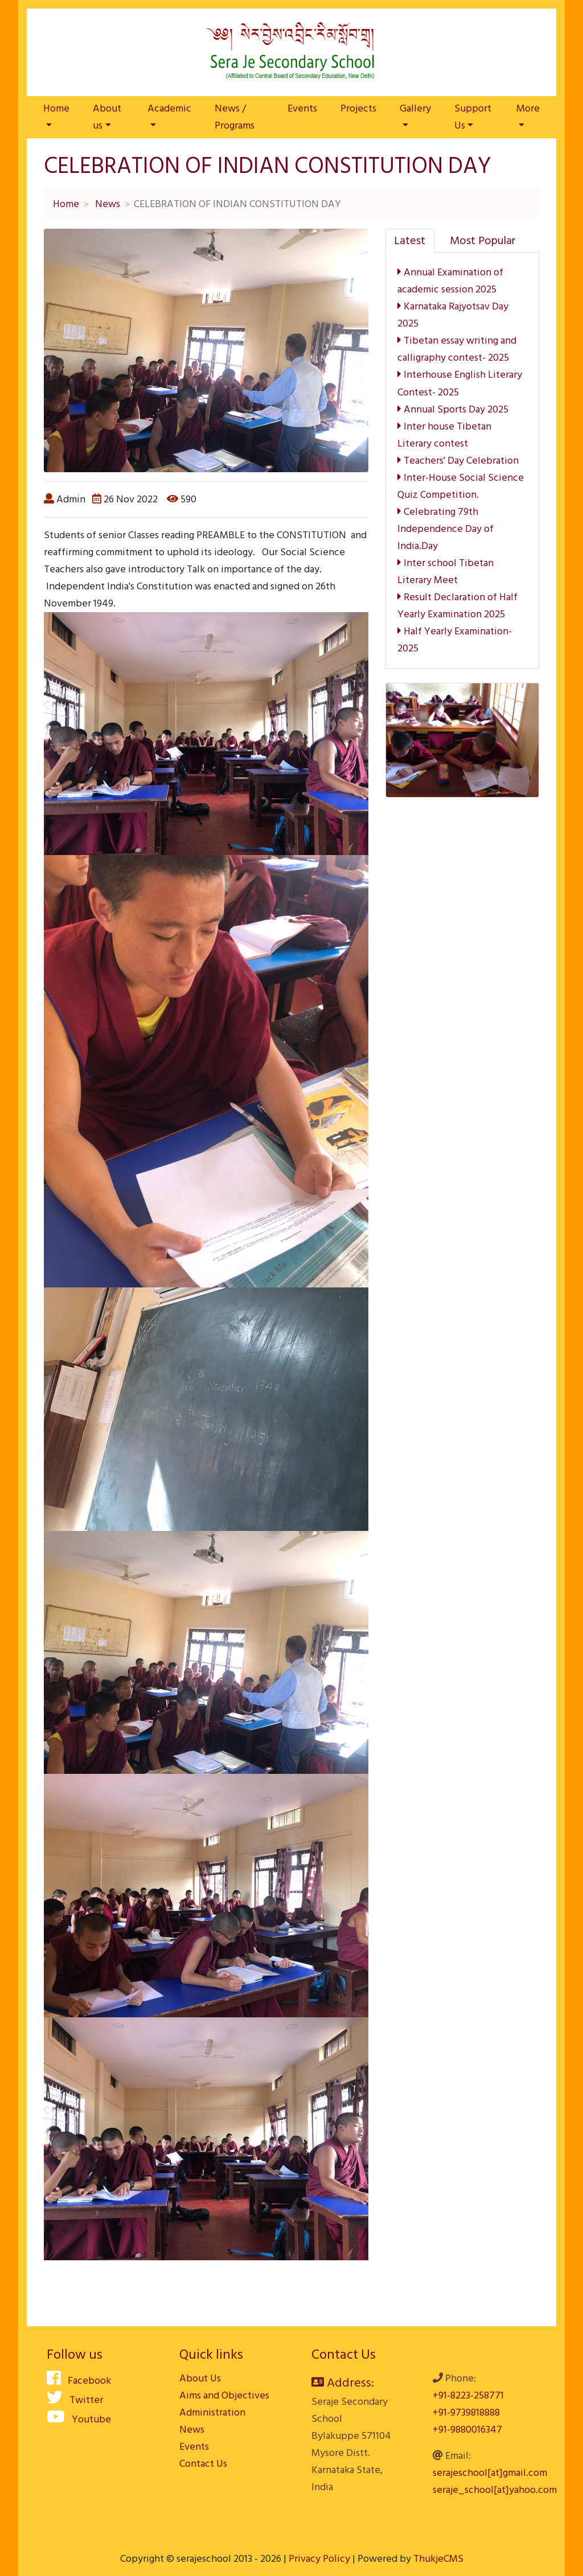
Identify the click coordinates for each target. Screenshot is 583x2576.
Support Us (472, 117)
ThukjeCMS (438, 2558)
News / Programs (234, 117)
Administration (212, 2412)
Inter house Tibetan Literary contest (444, 435)
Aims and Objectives (224, 2395)
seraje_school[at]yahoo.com (495, 2490)
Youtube (79, 2419)
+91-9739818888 (466, 2412)
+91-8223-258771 (468, 2395)
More (528, 108)
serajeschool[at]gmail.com (490, 2472)
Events (302, 108)
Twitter (75, 2400)
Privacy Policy (319, 2558)
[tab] (409, 241)
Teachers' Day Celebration (458, 460)
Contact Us (203, 2463)
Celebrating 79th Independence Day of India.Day (445, 528)
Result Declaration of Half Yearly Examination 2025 (457, 605)
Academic (169, 108)
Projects (358, 108)
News (107, 204)
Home (56, 108)
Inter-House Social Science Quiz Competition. (460, 486)
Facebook (79, 2380)
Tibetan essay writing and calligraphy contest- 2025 (456, 349)
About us (107, 117)
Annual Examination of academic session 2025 (450, 281)
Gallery (415, 108)
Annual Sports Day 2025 (452, 409)
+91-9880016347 (467, 2429)
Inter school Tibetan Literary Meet (445, 571)
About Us (200, 2378)
